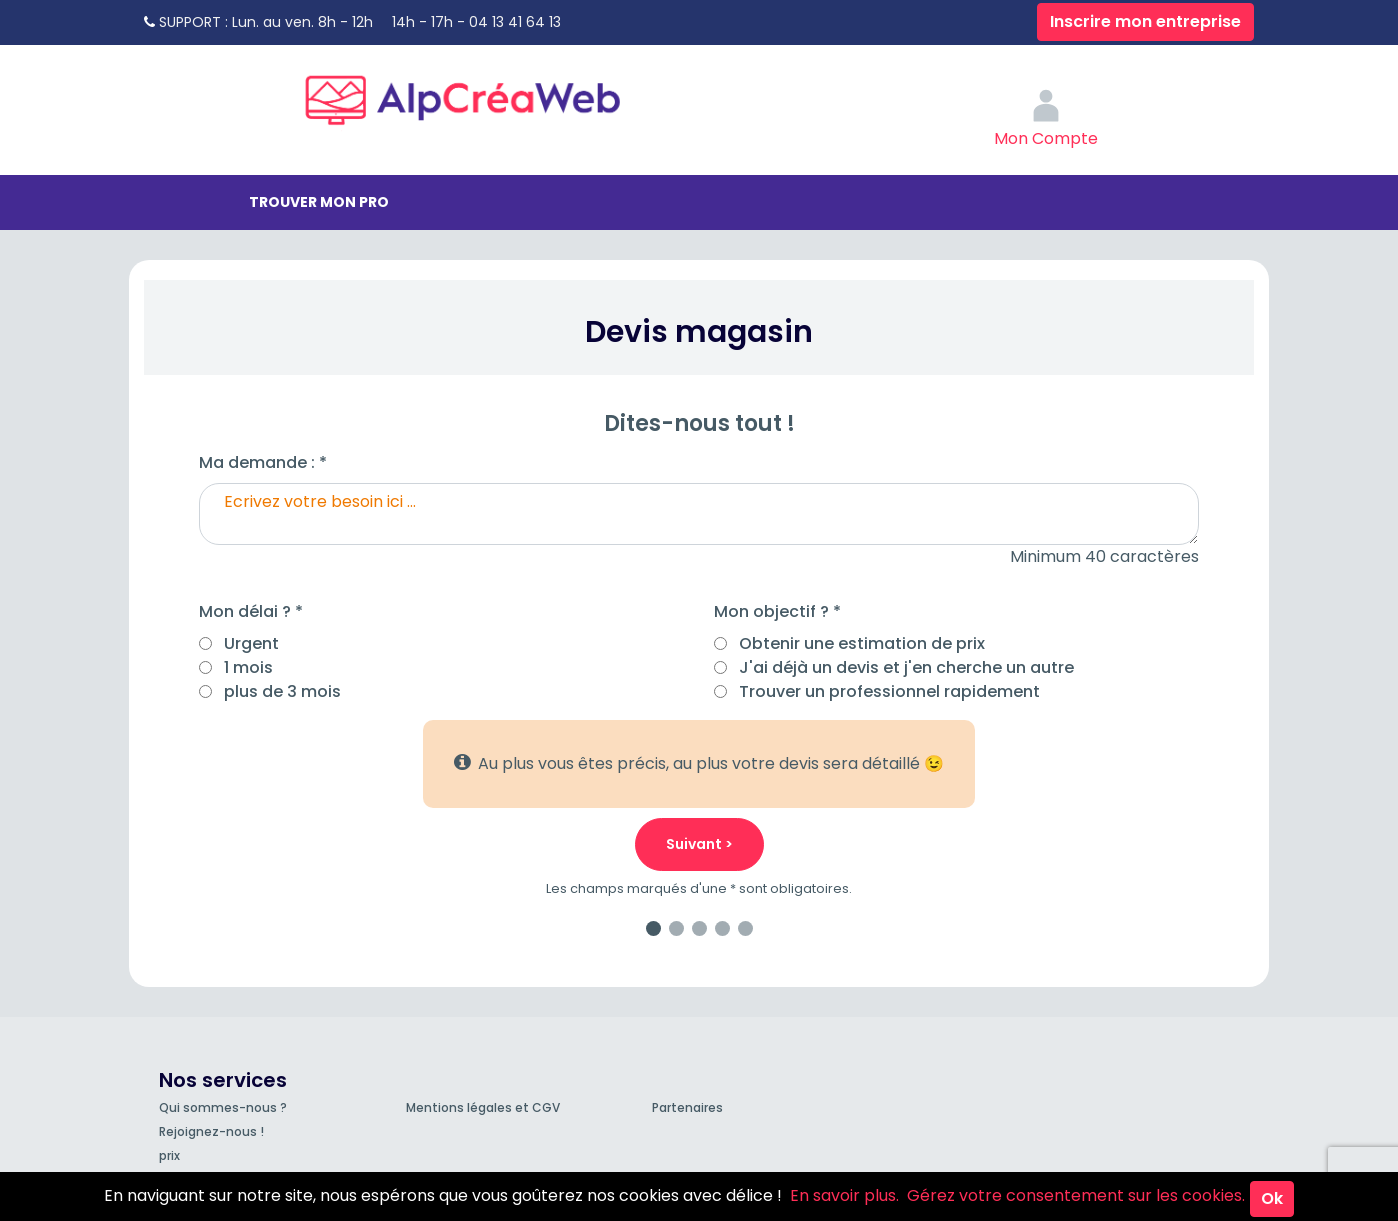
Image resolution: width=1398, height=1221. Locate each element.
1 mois (248, 667)
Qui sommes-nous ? (223, 1107)
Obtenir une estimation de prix (862, 643)
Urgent (251, 643)
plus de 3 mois (282, 691)
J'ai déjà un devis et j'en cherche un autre (906, 667)
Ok (1272, 1198)
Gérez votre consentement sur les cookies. (1076, 1195)
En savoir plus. (844, 1195)
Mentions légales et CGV (483, 1107)
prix (169, 1155)
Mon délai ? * (251, 611)
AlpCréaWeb (480, 95)
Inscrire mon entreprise (1145, 21)
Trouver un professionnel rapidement (889, 691)
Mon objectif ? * (777, 611)
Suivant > (699, 844)
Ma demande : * (263, 462)
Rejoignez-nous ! (211, 1131)
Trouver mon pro (319, 202)
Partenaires (687, 1107)
